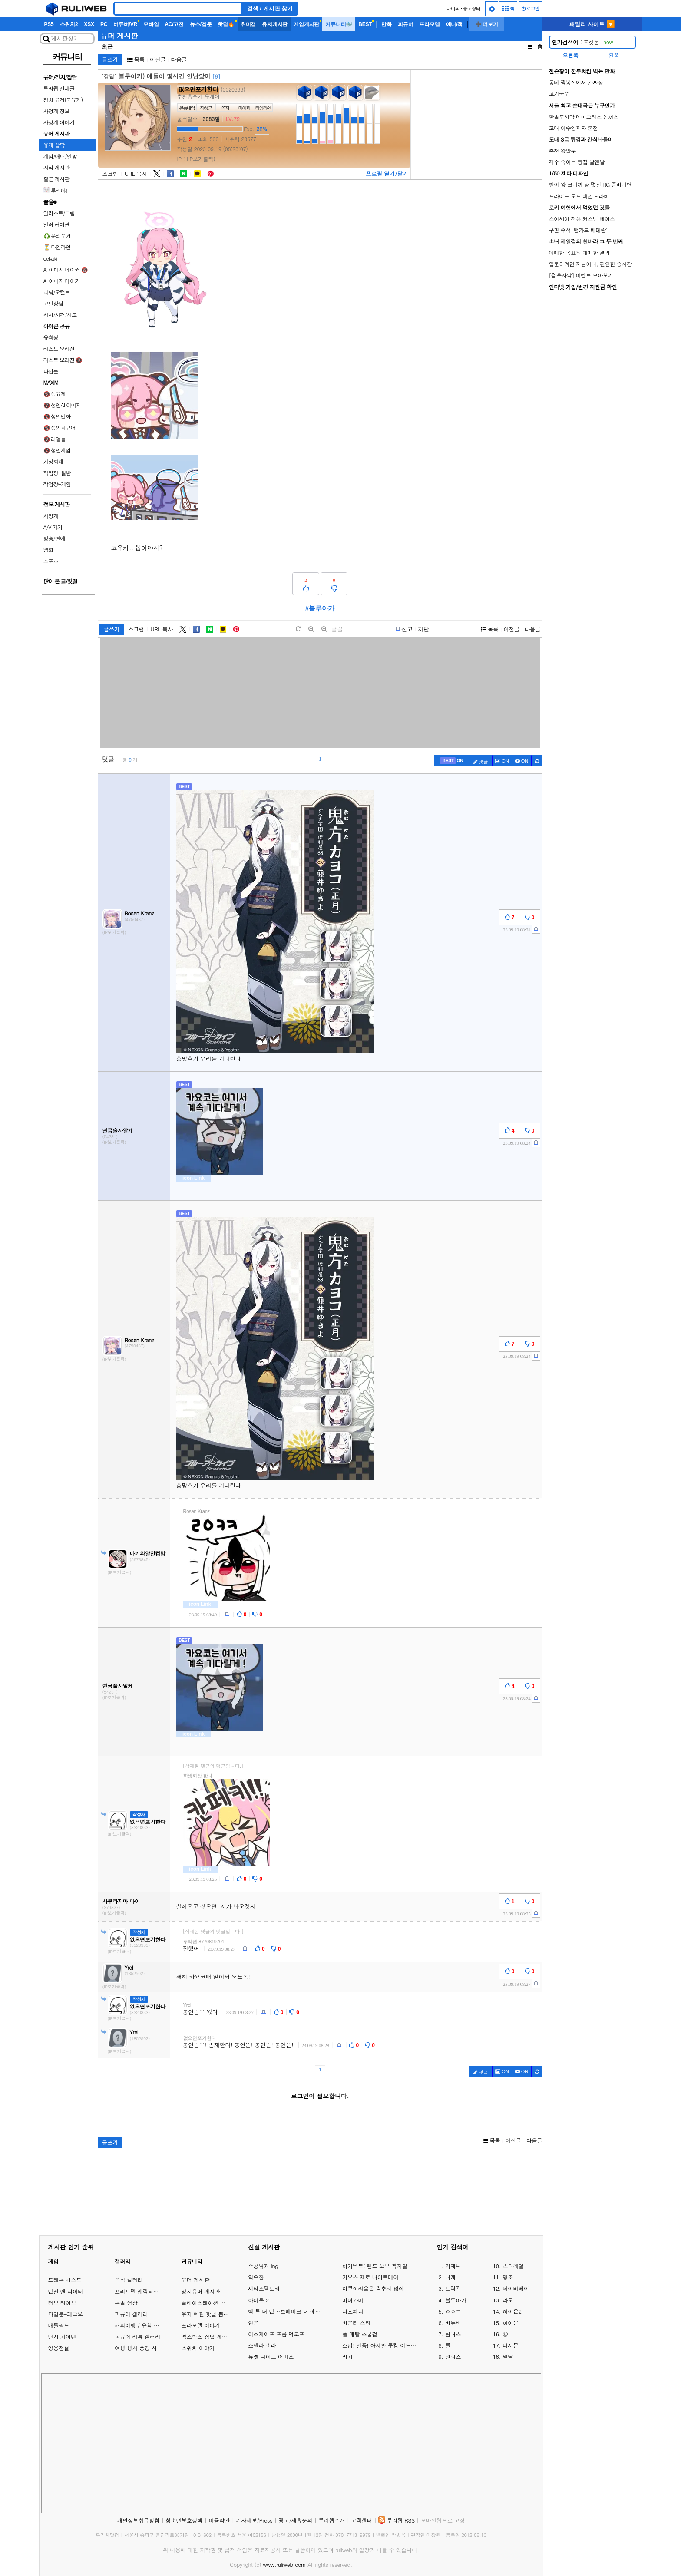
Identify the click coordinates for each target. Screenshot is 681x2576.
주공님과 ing (263, 2265)
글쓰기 (110, 59)
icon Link (193, 1178)
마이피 (453, 8)
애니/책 (454, 24)
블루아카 (455, 2300)
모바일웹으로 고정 (443, 2520)
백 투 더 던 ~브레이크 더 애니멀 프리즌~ (286, 2311)
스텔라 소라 (262, 2345)
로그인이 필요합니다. (320, 2095)
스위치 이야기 (198, 2347)
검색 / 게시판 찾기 (270, 8)
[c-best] (451, 760)
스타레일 (513, 2265)
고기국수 (559, 93)
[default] (297, 629)
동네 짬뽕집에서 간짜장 (576, 82)
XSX (89, 24)
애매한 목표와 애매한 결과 (579, 252)
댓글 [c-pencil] (480, 761)
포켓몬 (582, 42)
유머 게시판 (119, 35)
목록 (136, 59)
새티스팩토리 (264, 2288)
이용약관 (219, 2520)
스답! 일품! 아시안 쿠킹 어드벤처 (380, 2345)
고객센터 (361, 2520)
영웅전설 (58, 2347)
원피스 (453, 2356)
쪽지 (225, 108)
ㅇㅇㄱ (453, 2311)
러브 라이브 (62, 2302)
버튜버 (453, 2322)
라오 (507, 2300)
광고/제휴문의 (295, 2520)
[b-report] (404, 629)
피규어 (405, 24)
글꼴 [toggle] (337, 629)
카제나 (453, 2265)
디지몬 (510, 2345)
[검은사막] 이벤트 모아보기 (581, 275)
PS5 (49, 24)
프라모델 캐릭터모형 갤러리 (148, 2291)
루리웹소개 (331, 2520)
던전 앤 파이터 (65, 2291)
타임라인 (263, 108)
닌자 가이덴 (62, 2336)
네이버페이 (515, 2288)
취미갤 (248, 24)
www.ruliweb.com (284, 2564)
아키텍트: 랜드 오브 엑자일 (374, 2265)
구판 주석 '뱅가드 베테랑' (578, 230)
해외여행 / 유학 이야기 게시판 (151, 2325)
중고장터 (471, 8)
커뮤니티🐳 (338, 24)
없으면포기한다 (198, 89)
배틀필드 (58, 2325)
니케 (450, 2277)
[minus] (324, 629)
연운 (253, 2322)
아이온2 (512, 2311)
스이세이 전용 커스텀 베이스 (582, 218)
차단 (423, 629)
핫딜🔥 (226, 24)
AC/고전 (174, 24)
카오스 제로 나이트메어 (370, 2277)
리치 (347, 2356)
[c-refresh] (537, 760)
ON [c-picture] (502, 760)
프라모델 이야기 (200, 2325)
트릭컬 (453, 2288)
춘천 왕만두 (562, 150)
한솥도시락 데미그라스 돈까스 (583, 116)
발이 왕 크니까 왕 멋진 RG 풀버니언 (590, 184)
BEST (365, 24)
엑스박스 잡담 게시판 (206, 2336)
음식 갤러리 (129, 2279)
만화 (386, 24)
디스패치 (353, 2311)
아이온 (510, 2322)
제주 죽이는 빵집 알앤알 (577, 161)
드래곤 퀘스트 (65, 2279)
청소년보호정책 (183, 2520)
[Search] (177, 9)
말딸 (507, 2356)
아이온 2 (258, 2300)
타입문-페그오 (65, 2314)
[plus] (310, 629)
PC (103, 24)
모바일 (151, 24)
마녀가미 (353, 2300)
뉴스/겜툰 (201, 24)
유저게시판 (275, 24)
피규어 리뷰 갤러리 (137, 2336)
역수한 (256, 2277)
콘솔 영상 (126, 2302)
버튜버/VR (125, 24)
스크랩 (110, 173)
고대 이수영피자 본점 (573, 128)
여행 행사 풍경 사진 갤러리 (147, 2347)
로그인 (530, 8)
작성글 (206, 108)
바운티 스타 (356, 2322)
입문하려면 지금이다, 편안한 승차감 (590, 264)
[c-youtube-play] (522, 760)
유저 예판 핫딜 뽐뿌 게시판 (213, 2314)
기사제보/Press (254, 2520)
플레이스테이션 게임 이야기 (214, 2302)
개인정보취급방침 (138, 2520)
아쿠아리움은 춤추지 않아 (373, 2288)
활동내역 (187, 108)
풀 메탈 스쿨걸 (359, 2334)
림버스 (453, 2334)
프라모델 (429, 24)
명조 (507, 2277)
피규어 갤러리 (131, 2314)
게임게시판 (306, 24)
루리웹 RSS (401, 2520)
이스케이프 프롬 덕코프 (276, 2334)
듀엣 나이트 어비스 (271, 2356)
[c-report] (536, 929)
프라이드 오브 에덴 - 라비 (579, 196)
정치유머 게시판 (200, 2291)
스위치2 (69, 24)
